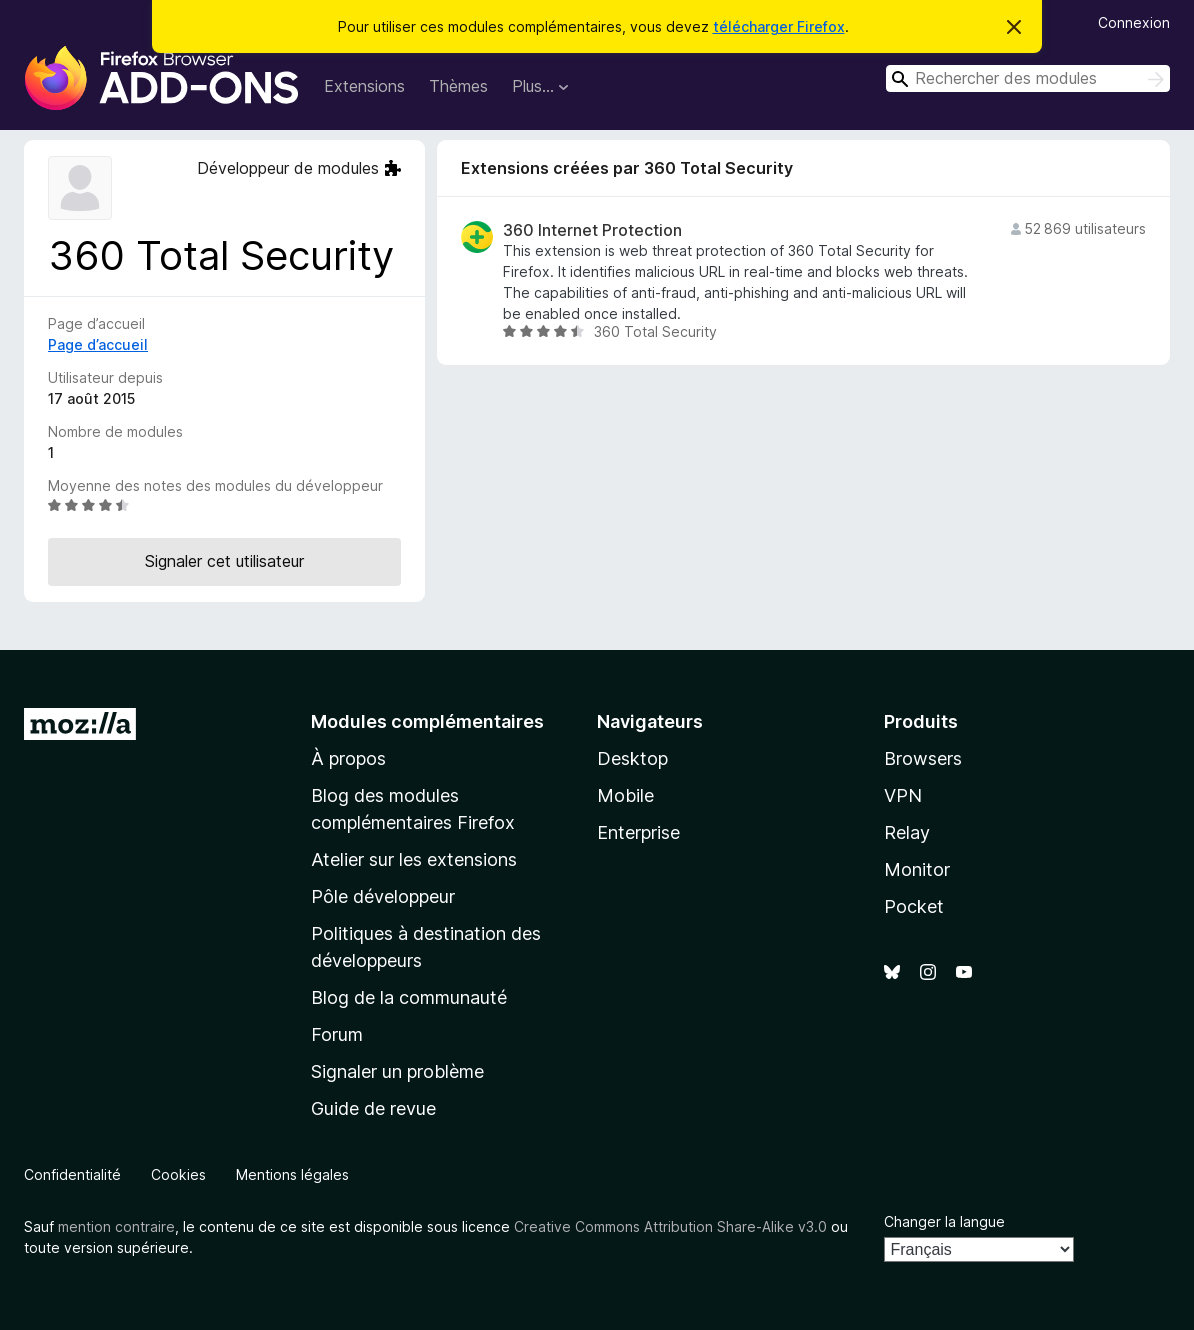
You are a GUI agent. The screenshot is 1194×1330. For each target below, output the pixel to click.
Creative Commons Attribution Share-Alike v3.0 (670, 1226)
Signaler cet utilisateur (224, 561)
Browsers (923, 758)
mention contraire (116, 1226)
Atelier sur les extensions (414, 859)
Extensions (364, 86)
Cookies (178, 1174)
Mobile (625, 795)
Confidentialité (72, 1174)
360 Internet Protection (592, 230)
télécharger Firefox (779, 26)
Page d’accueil (98, 344)
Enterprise (638, 832)
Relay (907, 832)
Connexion (1134, 22)
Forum (337, 1034)
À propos (348, 758)
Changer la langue (944, 1221)
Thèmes (458, 86)
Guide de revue (373, 1108)
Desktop (632, 758)
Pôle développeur (383, 896)
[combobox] (1028, 78)
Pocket (914, 906)
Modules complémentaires (427, 721)
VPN (903, 795)
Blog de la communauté (409, 997)
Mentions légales (292, 1174)
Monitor (917, 869)
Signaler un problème (397, 1071)
